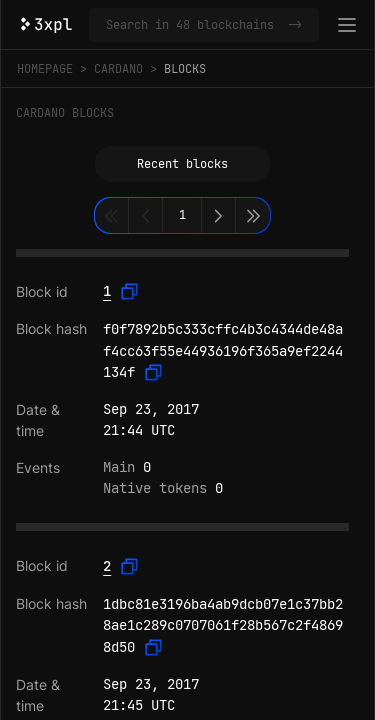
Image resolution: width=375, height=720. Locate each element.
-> (295, 25)
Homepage (45, 69)
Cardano (118, 69)
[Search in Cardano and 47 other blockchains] (193, 25)
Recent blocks (182, 164)
